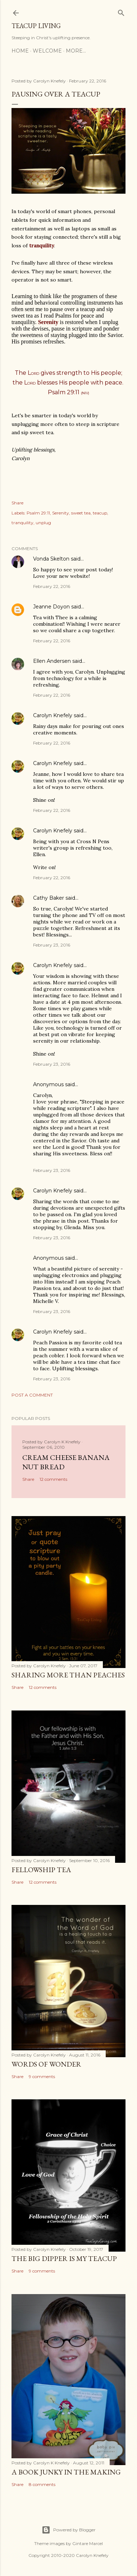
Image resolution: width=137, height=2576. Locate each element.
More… (76, 51)
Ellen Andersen (52, 661)
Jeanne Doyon (51, 606)
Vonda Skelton (51, 559)
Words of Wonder (46, 2064)
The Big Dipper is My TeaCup (64, 2258)
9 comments (42, 2076)
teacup (100, 513)
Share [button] (17, 502)
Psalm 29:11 (38, 513)
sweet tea (81, 513)
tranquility (22, 522)
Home (20, 51)
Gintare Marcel (87, 2543)
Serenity (60, 513)
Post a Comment (32, 1395)
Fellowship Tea (41, 1869)
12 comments (53, 1479)
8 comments (42, 2484)
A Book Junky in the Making (66, 2472)
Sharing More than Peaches (68, 1675)
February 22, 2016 (51, 586)
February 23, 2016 (51, 945)
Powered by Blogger (69, 2530)
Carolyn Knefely (52, 715)
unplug (43, 522)
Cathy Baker (48, 898)
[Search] (121, 11)
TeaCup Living (36, 26)
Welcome (47, 51)
